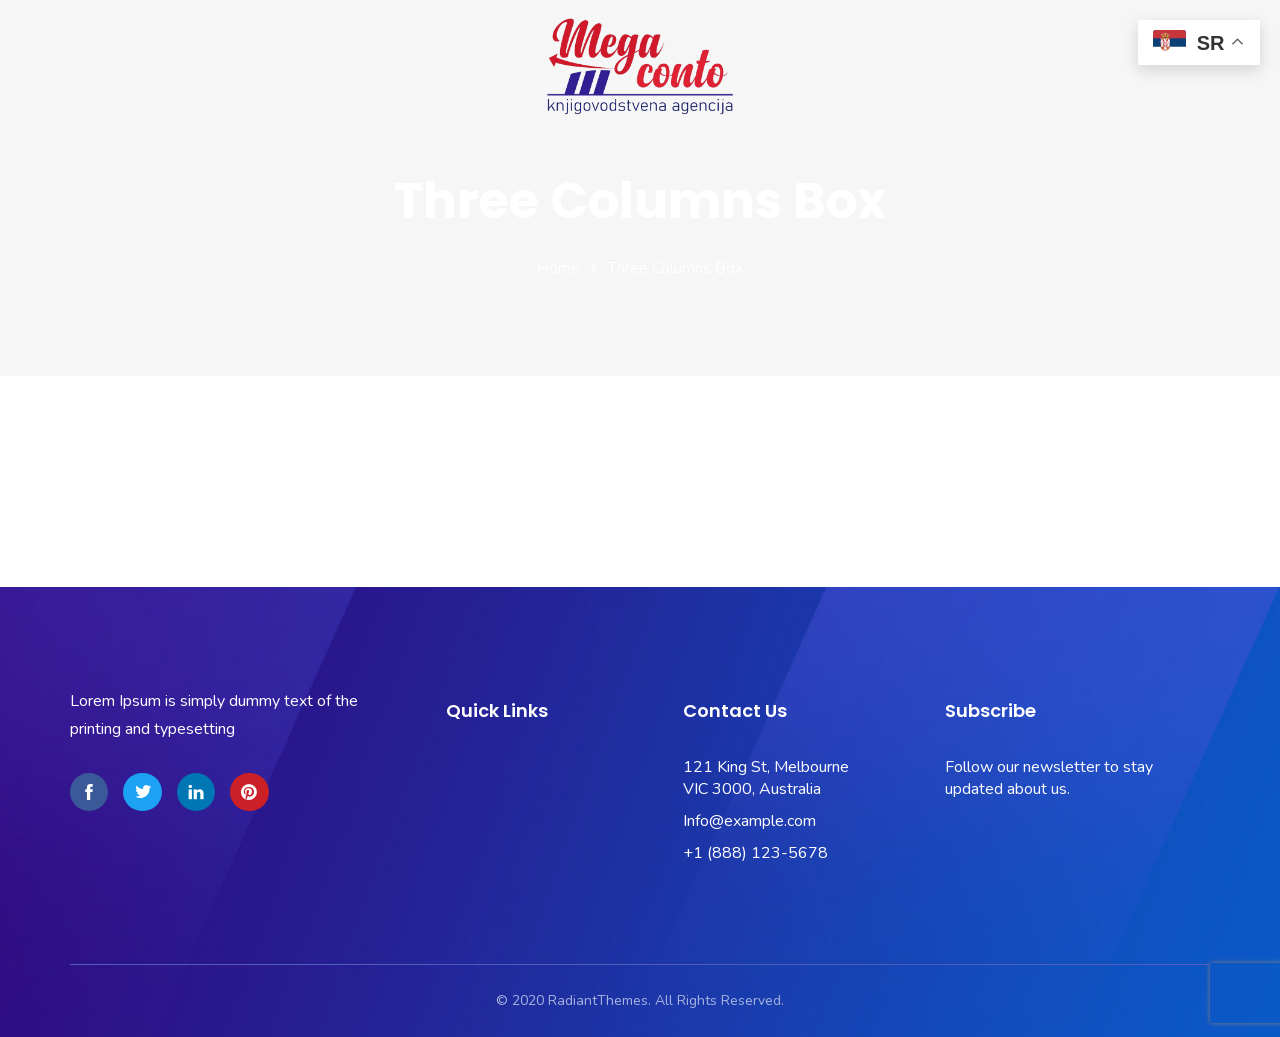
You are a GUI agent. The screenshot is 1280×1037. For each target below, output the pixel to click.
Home (558, 268)
